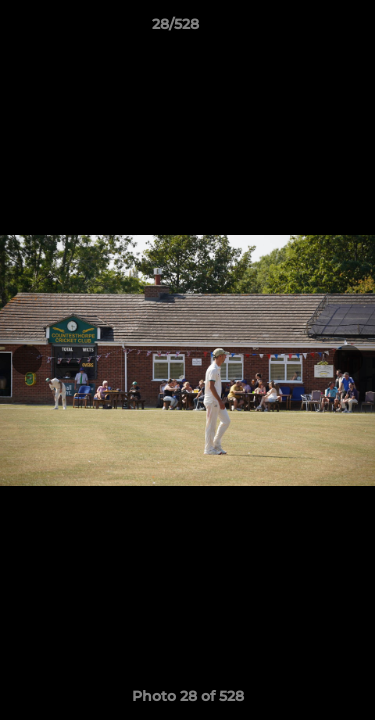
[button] (303, 29)
